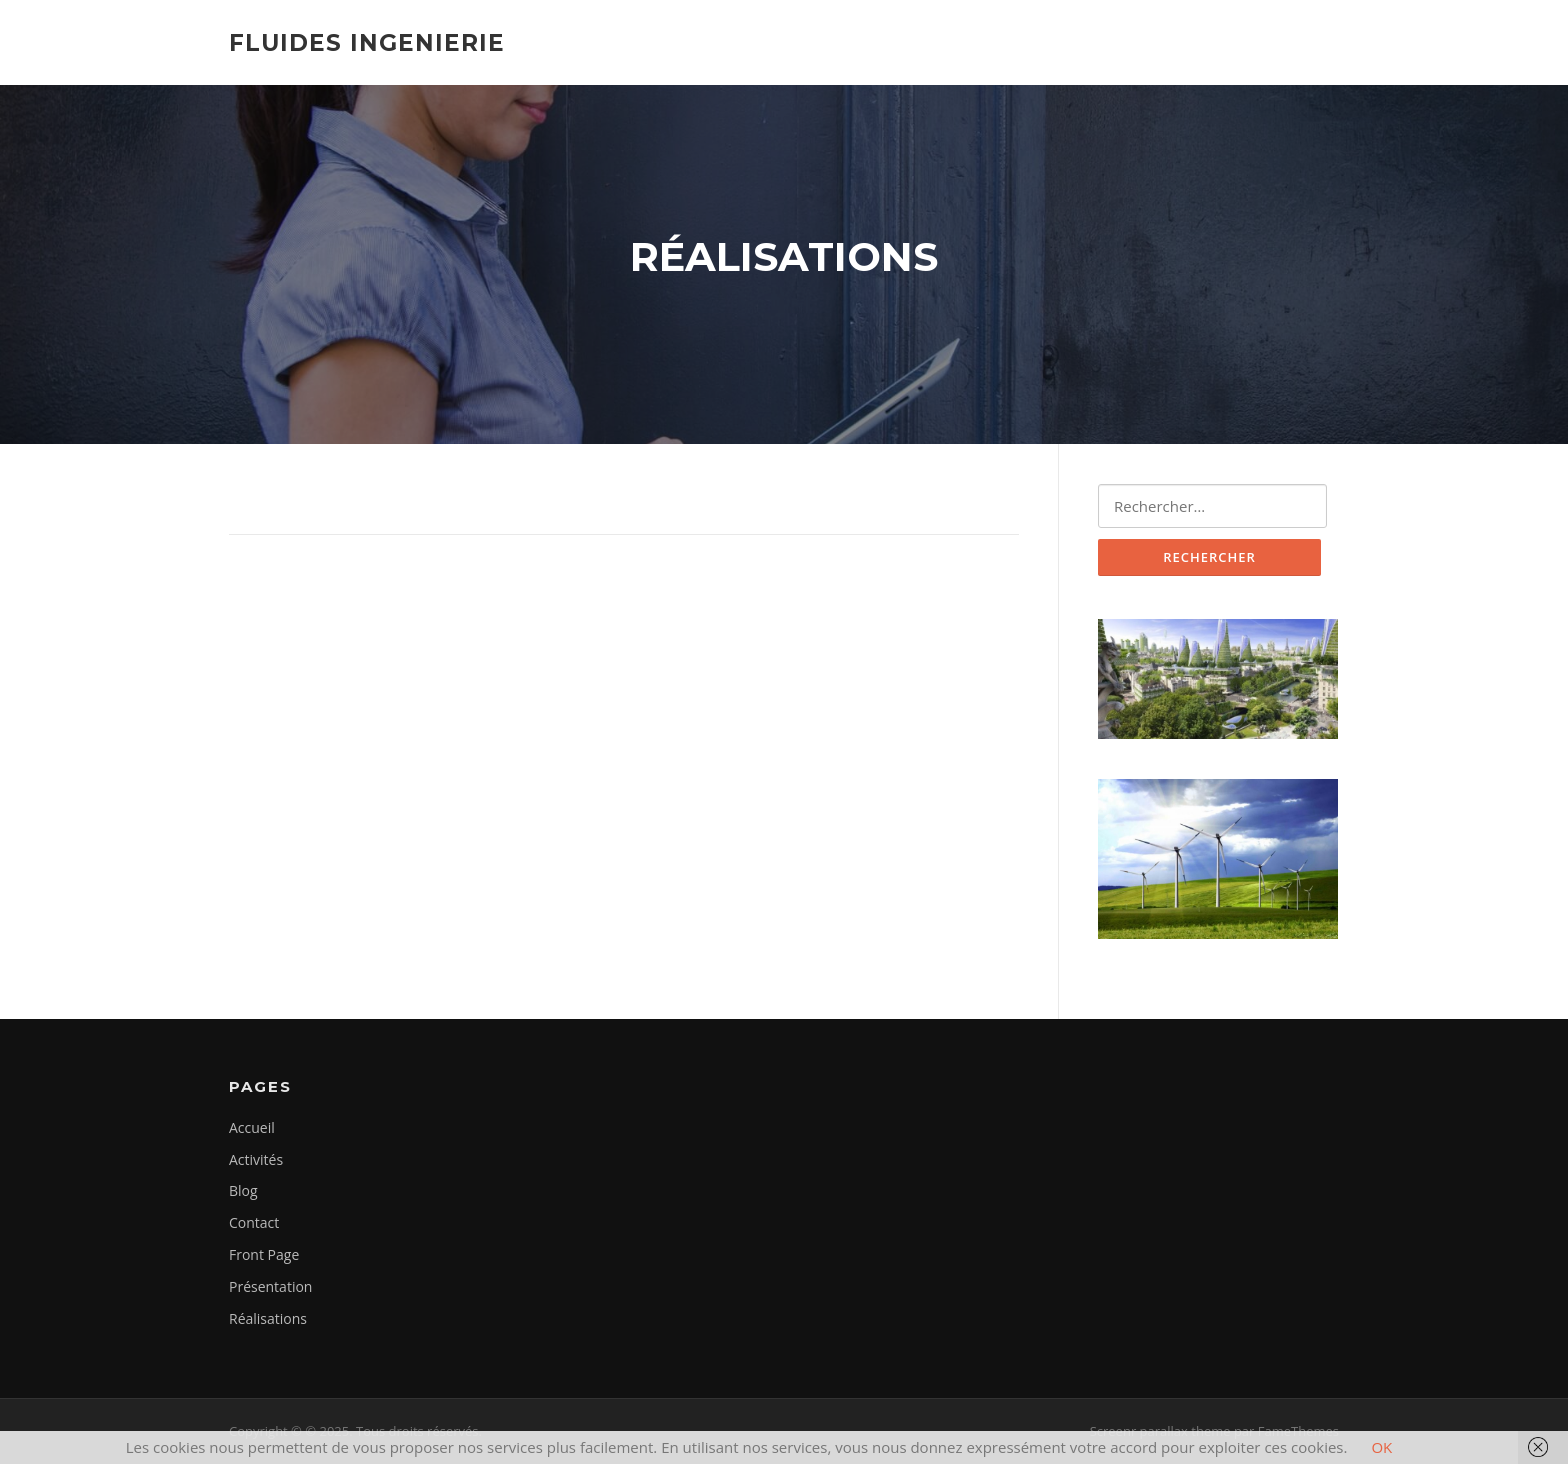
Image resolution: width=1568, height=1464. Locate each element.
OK (1381, 1447)
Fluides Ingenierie (367, 42)
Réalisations (268, 1318)
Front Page (264, 1254)
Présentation (270, 1286)
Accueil (252, 1127)
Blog (243, 1190)
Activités (256, 1159)
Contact (254, 1222)
